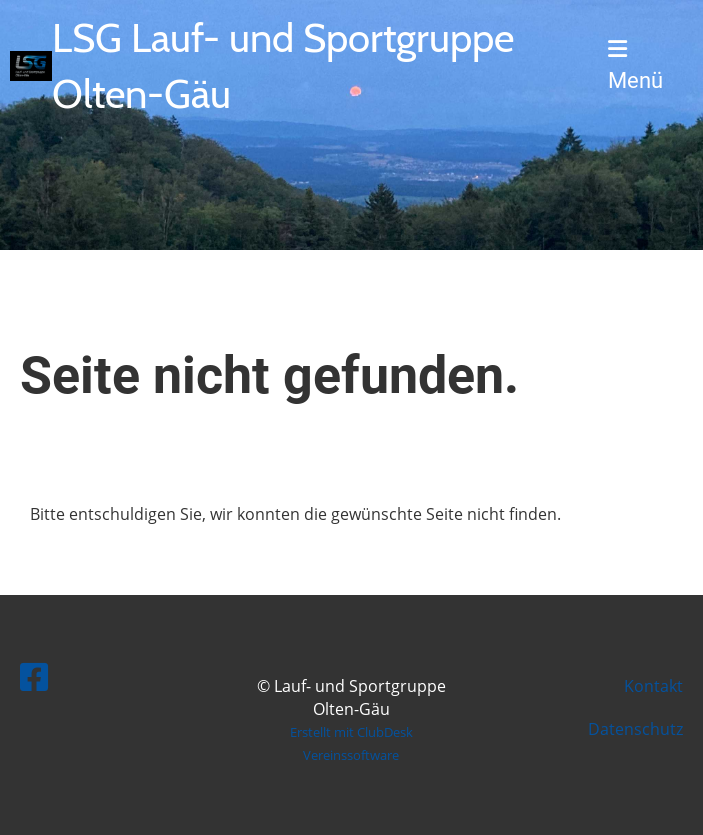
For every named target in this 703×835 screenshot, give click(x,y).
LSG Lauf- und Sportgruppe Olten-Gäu (283, 65)
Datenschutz (635, 729)
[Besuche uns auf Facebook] (34, 676)
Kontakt (653, 686)
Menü (635, 65)
